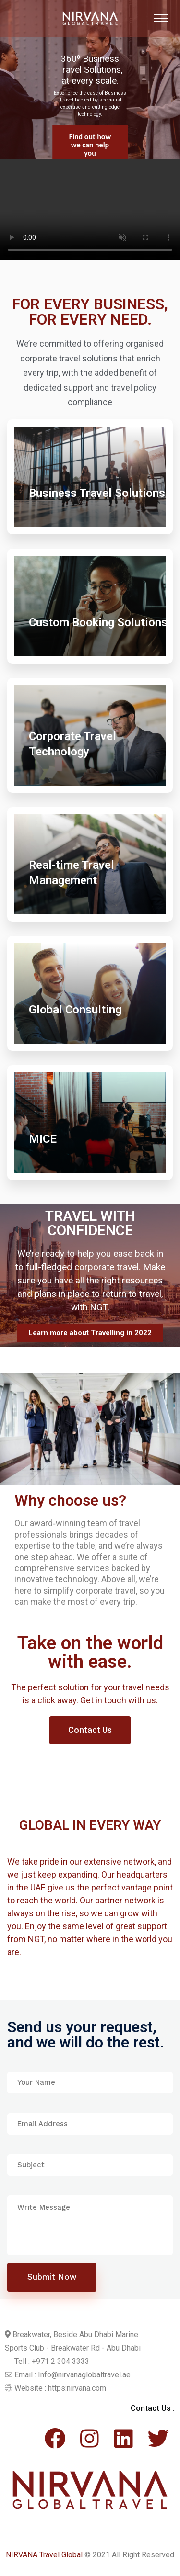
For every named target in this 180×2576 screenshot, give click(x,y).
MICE (43, 1139)
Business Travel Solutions (97, 493)
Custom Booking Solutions (98, 622)
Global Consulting (75, 1009)
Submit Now (52, 2277)
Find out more (90, 144)
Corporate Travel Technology (72, 744)
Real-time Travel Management (71, 872)
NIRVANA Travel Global (44, 2554)
